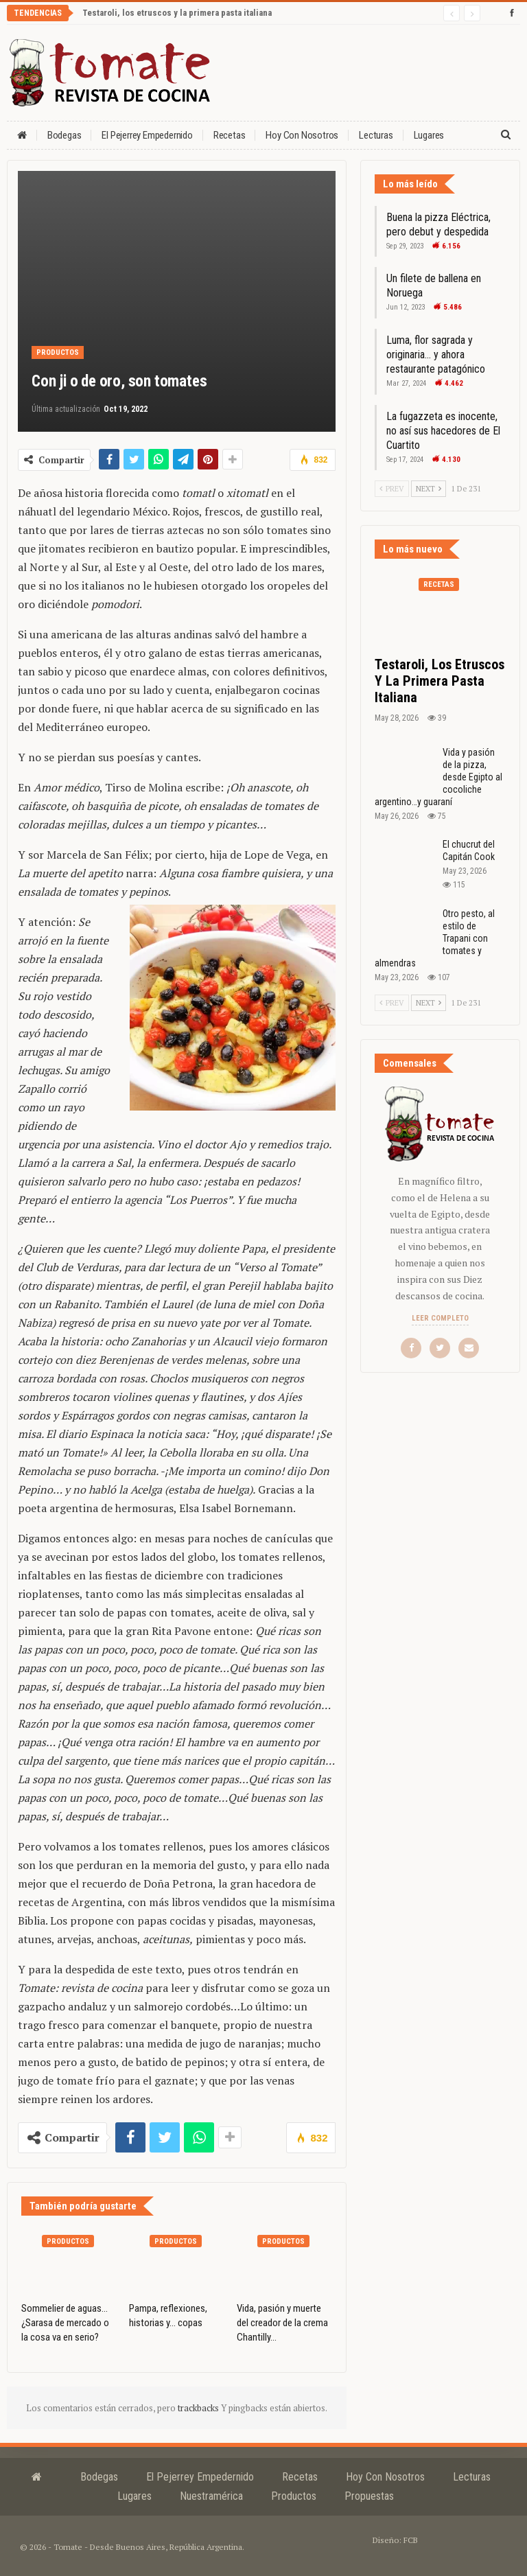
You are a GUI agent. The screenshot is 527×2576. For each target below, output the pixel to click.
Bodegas (64, 135)
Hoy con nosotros (302, 135)
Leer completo (440, 1318)
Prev (391, 489)
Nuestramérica (211, 2496)
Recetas (229, 135)
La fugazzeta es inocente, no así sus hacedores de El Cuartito (443, 431)
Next (428, 489)
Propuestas (369, 2496)
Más (422, 135)
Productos (57, 352)
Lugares (134, 2496)
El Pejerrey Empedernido (147, 135)
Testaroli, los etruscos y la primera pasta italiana (177, 13)
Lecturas (376, 135)
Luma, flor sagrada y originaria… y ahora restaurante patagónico (435, 354)
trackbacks (199, 2408)
